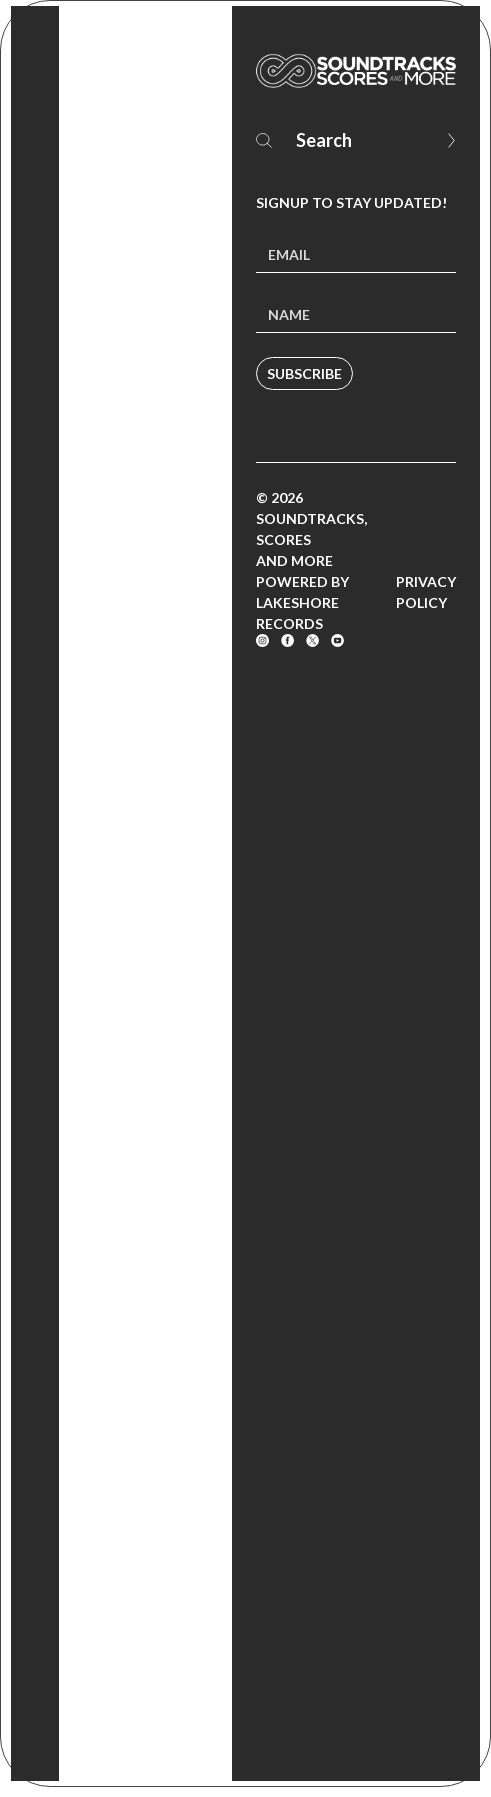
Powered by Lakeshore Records (302, 602)
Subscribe (304, 373)
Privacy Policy (426, 592)
